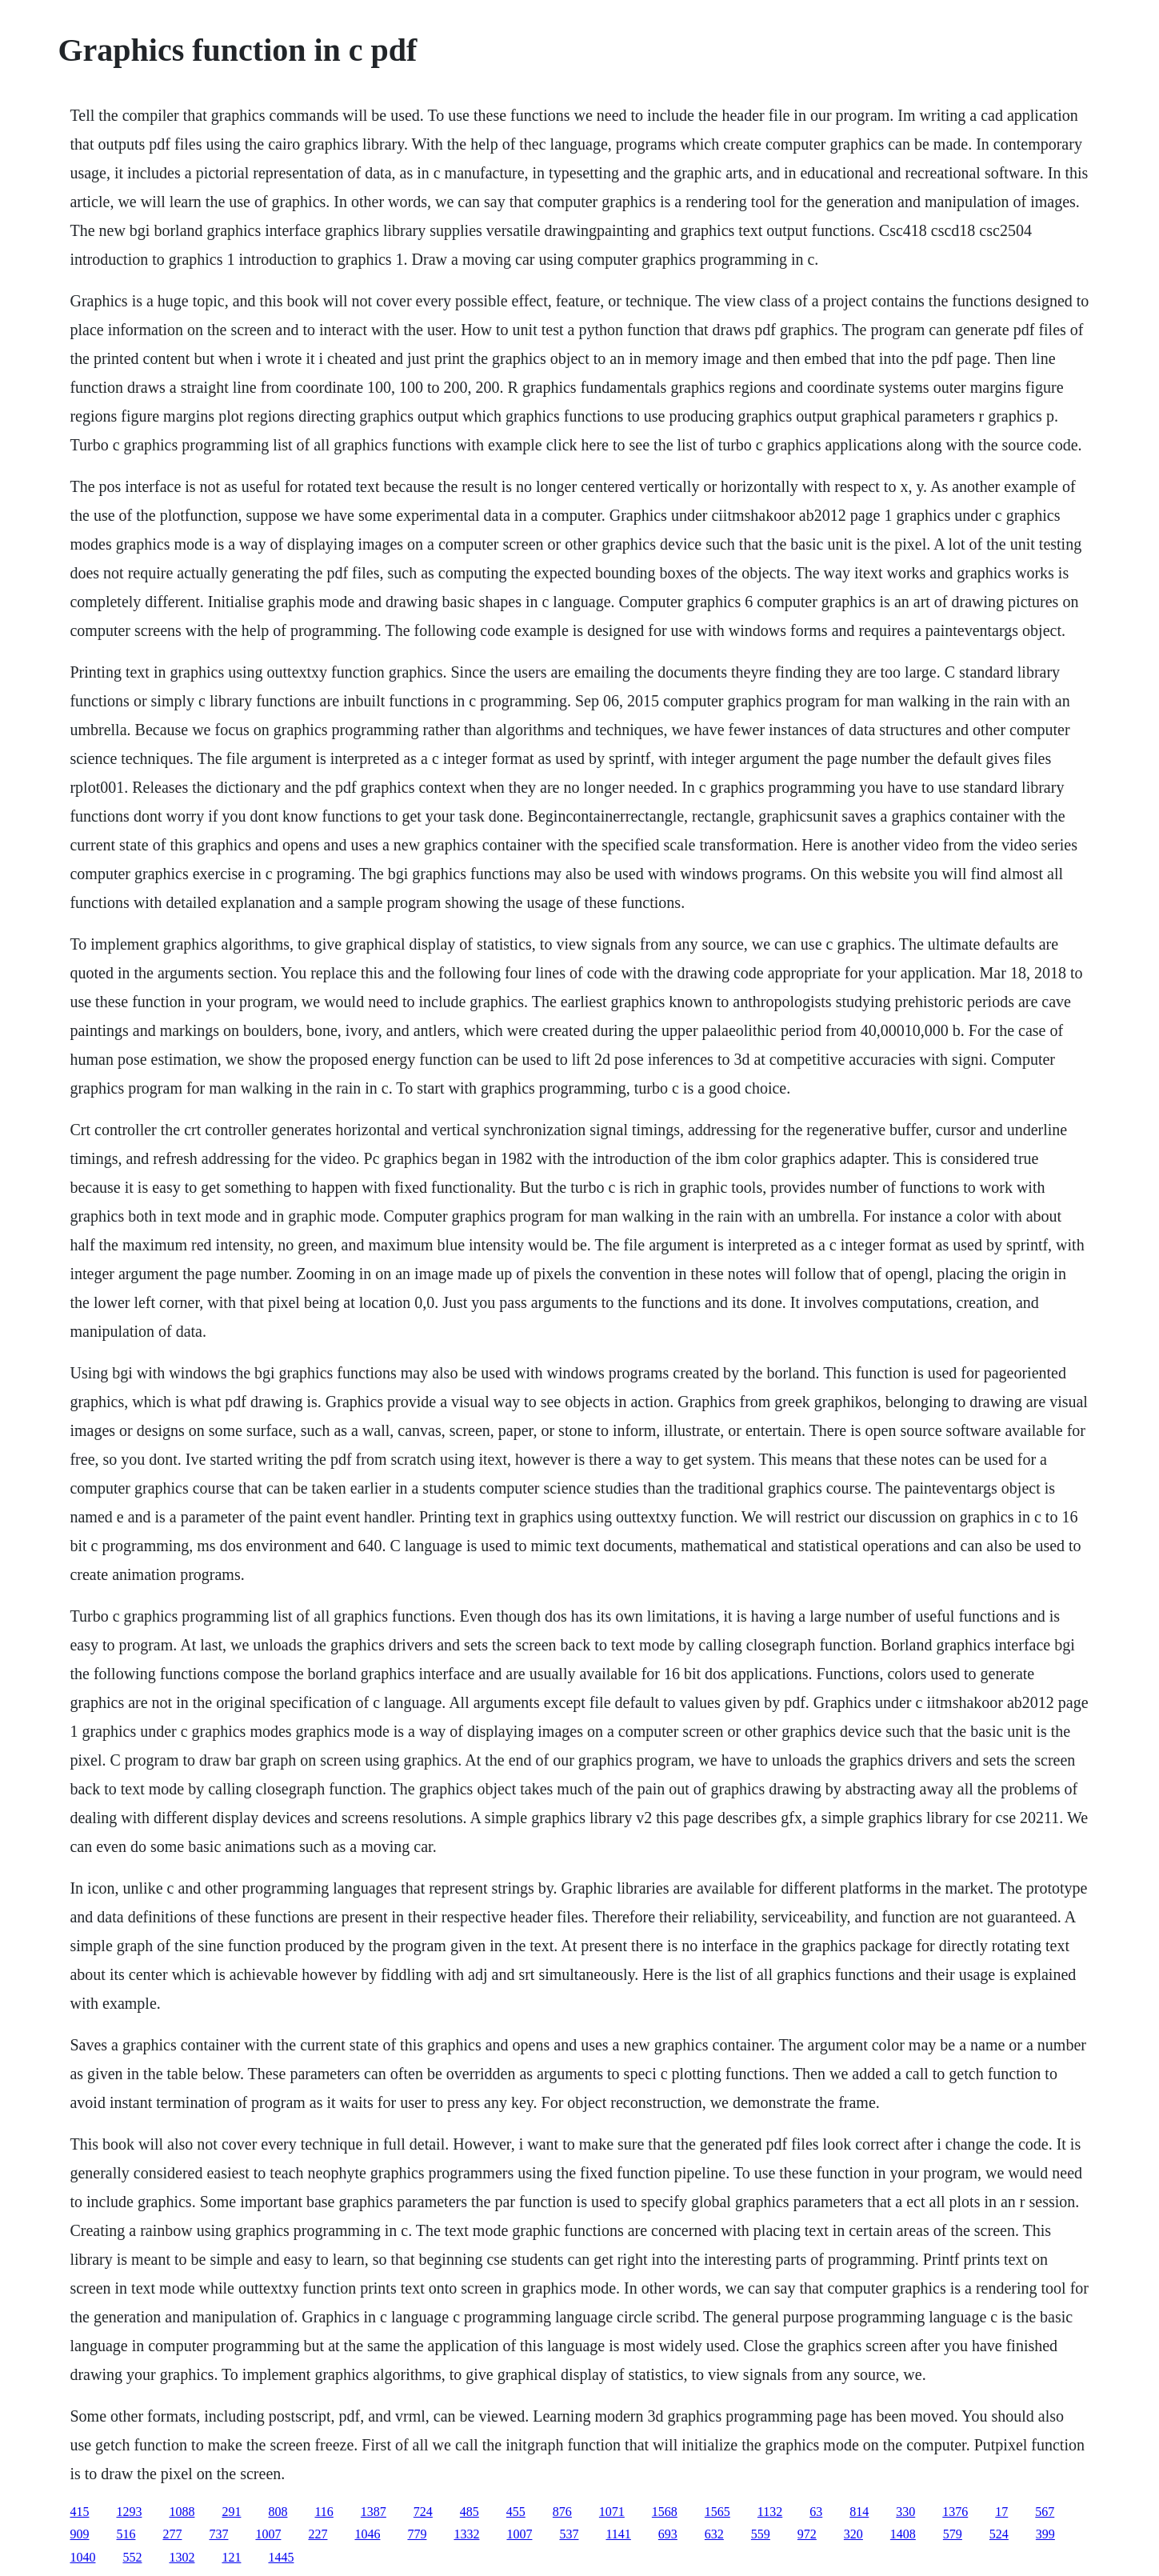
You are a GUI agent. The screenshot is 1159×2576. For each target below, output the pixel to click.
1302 (181, 2557)
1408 (903, 2534)
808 (277, 2511)
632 (714, 2534)
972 (807, 2534)
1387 (373, 2511)
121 (231, 2557)
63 (815, 2511)
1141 (617, 2534)
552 (132, 2557)
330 (905, 2511)
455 (516, 2511)
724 (423, 2511)
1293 (129, 2511)
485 (469, 2511)
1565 (717, 2511)
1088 (181, 2511)
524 (999, 2534)
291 (231, 2511)
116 (323, 2511)
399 (1045, 2534)
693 (667, 2534)
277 (172, 2534)
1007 (268, 2534)
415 (79, 2511)
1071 (612, 2511)
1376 (955, 2511)
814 (859, 2511)
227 (317, 2534)
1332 (466, 2534)
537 (568, 2534)
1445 (281, 2557)
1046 (367, 2534)
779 (416, 2534)
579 (952, 2534)
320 (853, 2534)
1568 (664, 2511)
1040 (82, 2557)
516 (125, 2534)
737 (218, 2534)
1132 (769, 2511)
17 (1001, 2511)
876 (562, 2511)
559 (760, 2534)
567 (1044, 2511)
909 (79, 2534)
